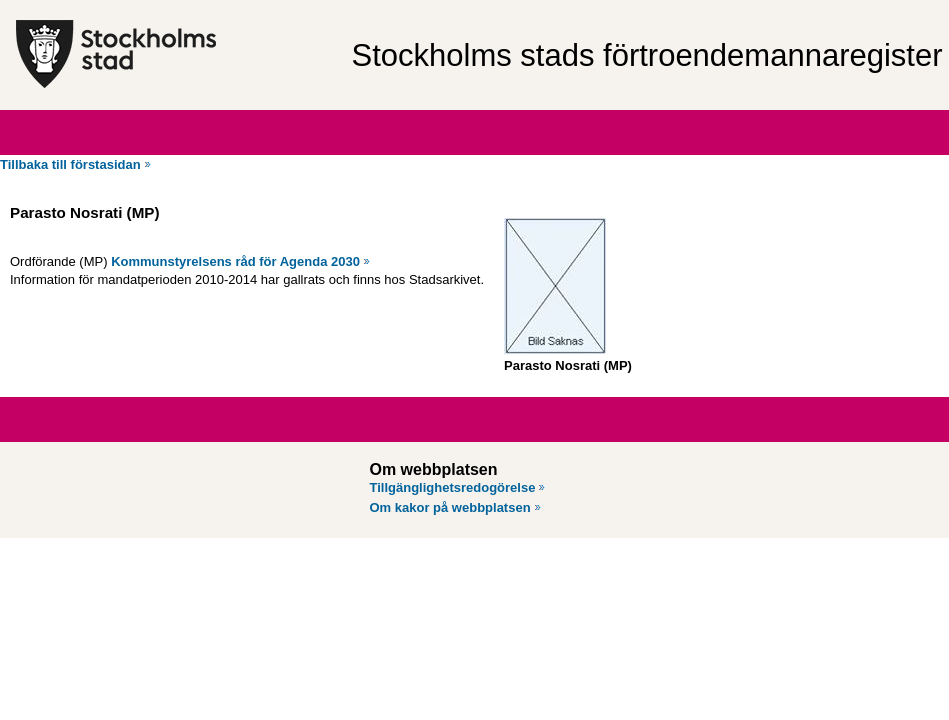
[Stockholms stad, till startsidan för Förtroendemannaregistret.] (173, 55)
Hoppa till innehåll (69, 8)
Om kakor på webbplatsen (450, 507)
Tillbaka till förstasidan (70, 164)
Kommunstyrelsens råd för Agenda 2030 (235, 261)
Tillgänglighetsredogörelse (453, 487)
